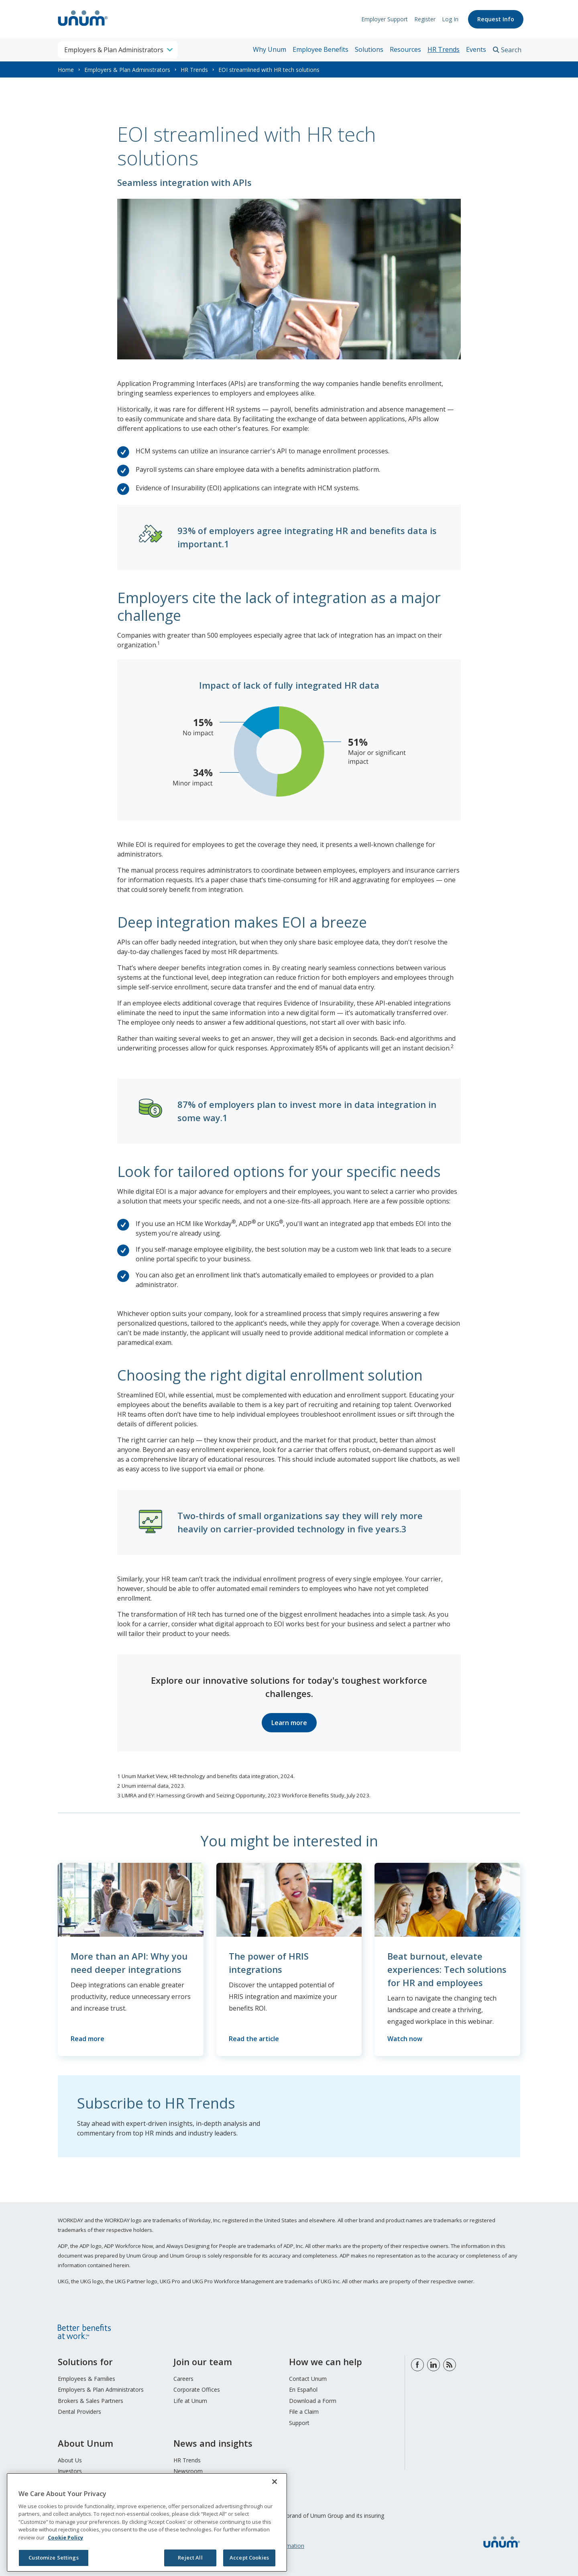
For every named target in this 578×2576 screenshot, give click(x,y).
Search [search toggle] (511, 49)
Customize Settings (53, 2557)
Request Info (496, 19)
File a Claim (304, 2412)
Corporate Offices (196, 2390)
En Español (303, 2390)
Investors (70, 2471)
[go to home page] (83, 26)
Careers (183, 2378)
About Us (70, 2460)
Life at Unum (190, 2401)
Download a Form (312, 2401)
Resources (405, 49)
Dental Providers (79, 2412)
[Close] (274, 2481)
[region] (146, 2522)
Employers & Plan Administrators (127, 69)
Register (425, 19)
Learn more (289, 1722)
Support (299, 2423)
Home (66, 69)
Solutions (369, 49)
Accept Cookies (249, 2557)
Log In (450, 19)
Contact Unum (308, 2378)
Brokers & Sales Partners (90, 2401)
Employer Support (384, 19)
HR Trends (443, 49)
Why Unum (269, 49)
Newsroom (188, 2471)
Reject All (190, 2557)
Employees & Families (86, 2378)
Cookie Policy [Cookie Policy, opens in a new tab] (65, 2537)
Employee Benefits (320, 49)
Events (476, 49)
